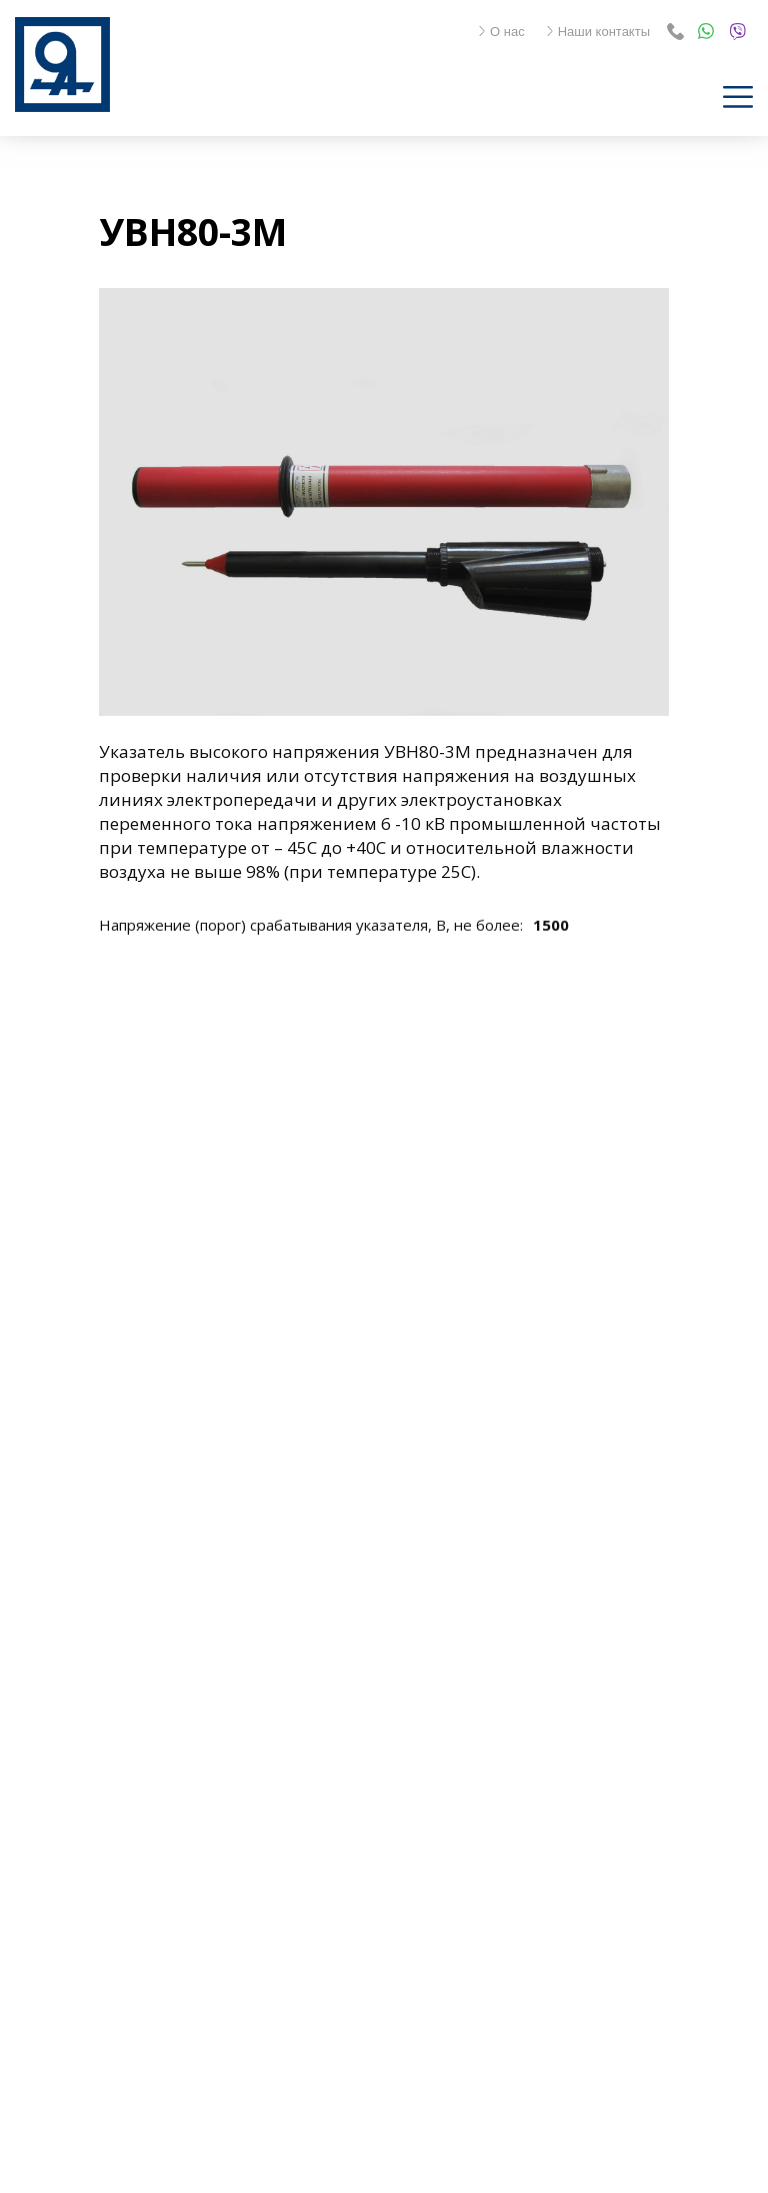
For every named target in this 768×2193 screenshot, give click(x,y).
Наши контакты (597, 31)
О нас (501, 31)
